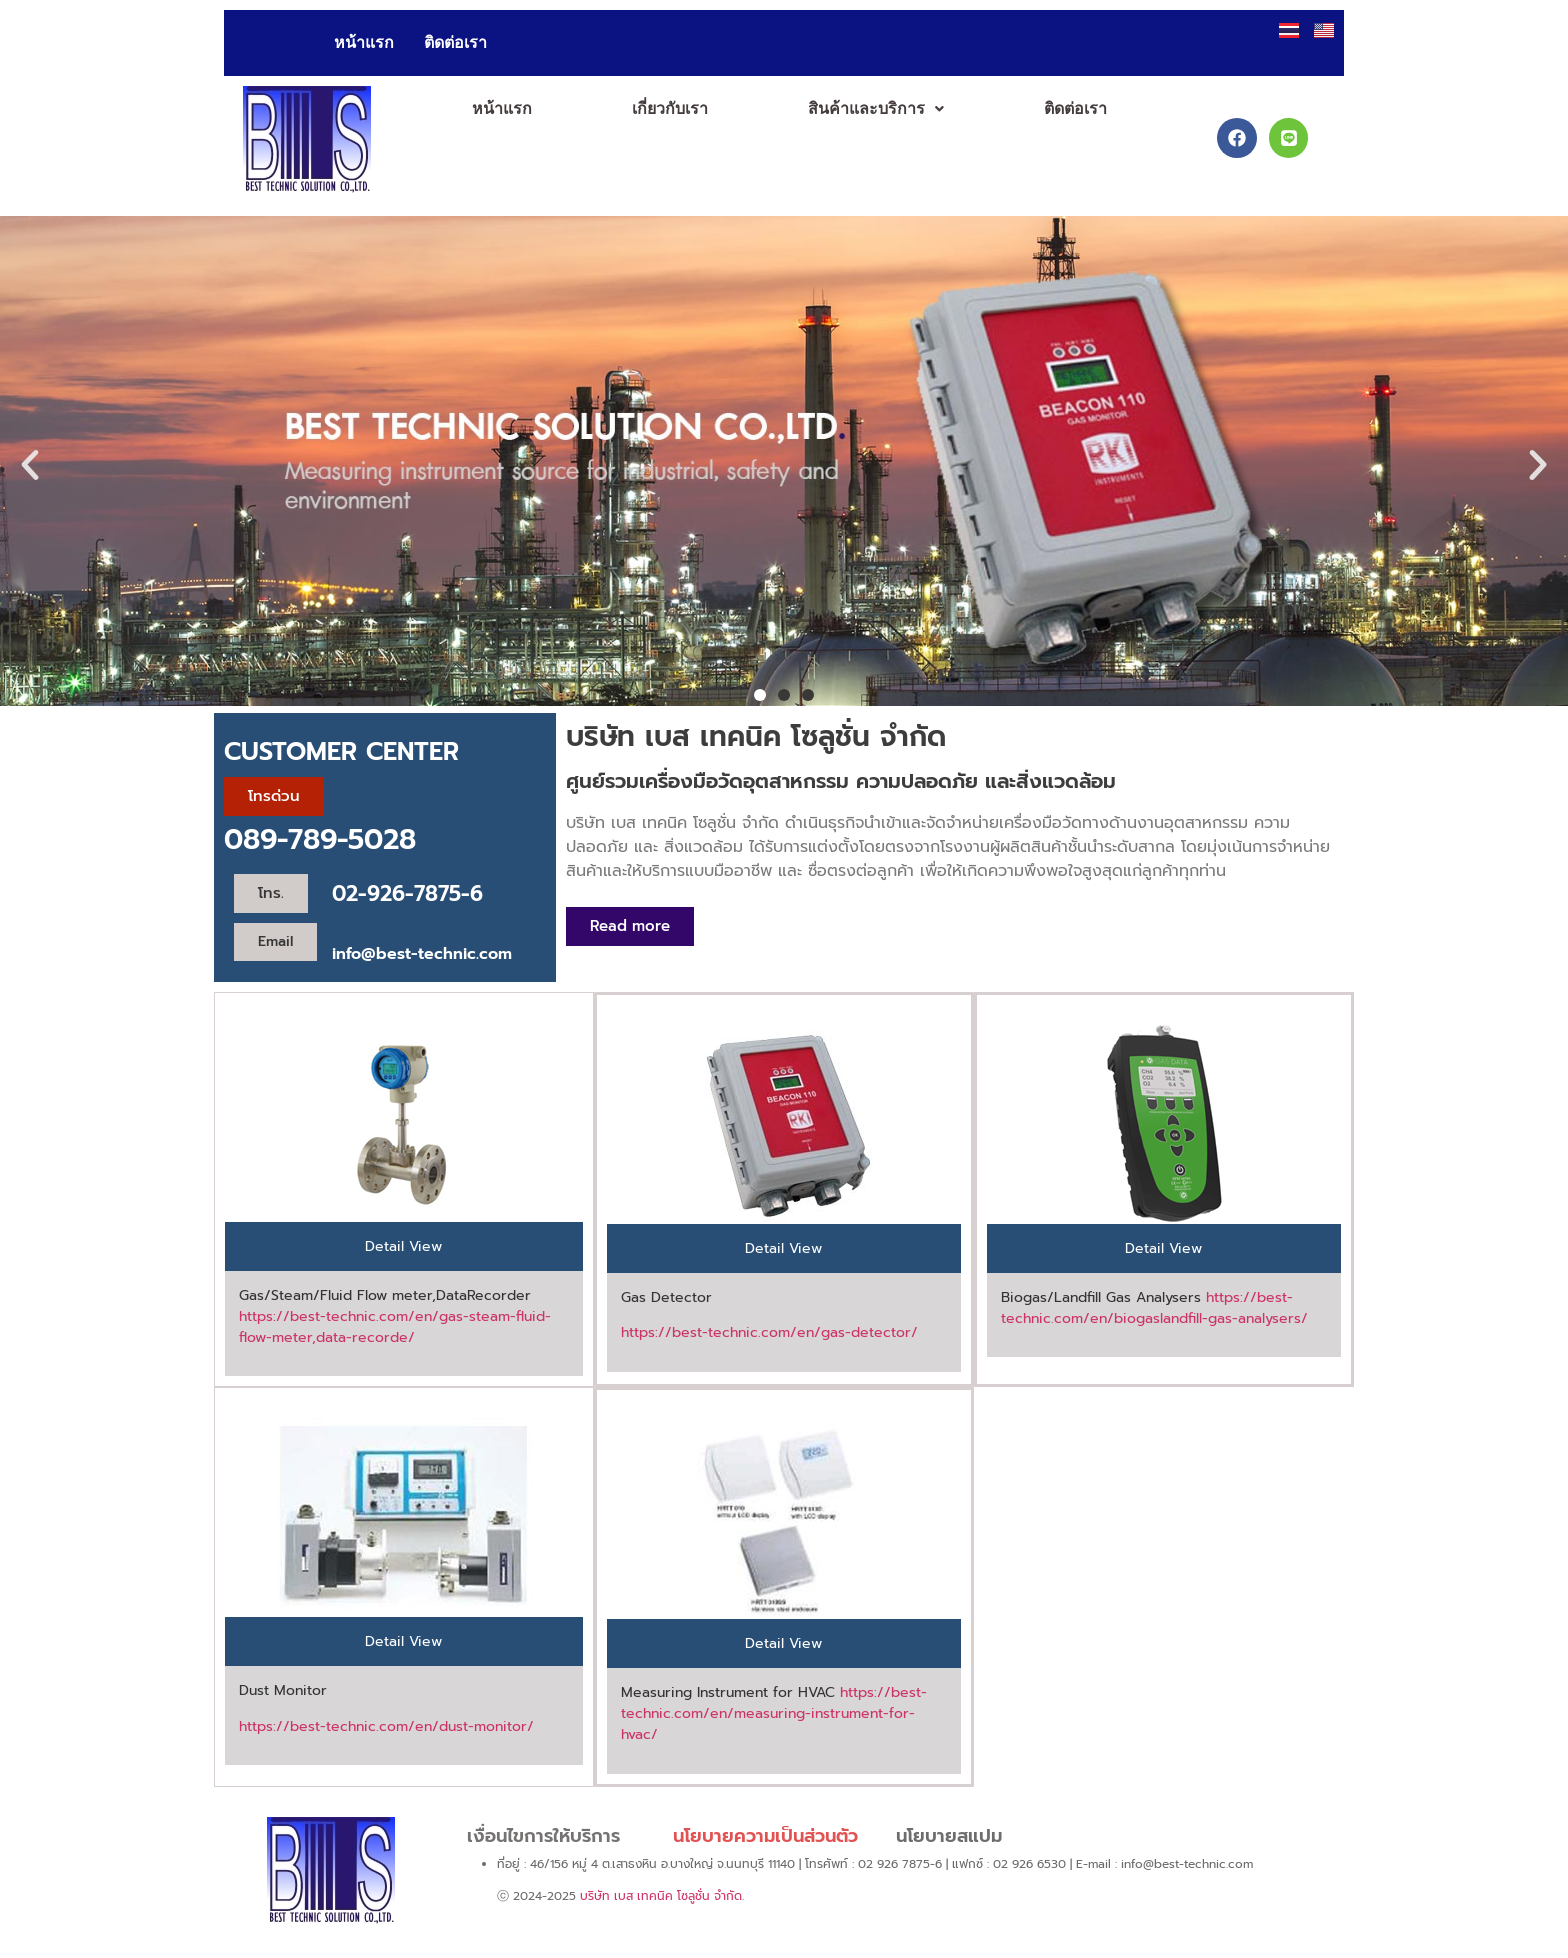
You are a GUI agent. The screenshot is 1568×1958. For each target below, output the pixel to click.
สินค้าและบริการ (876, 108)
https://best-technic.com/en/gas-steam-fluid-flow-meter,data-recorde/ (395, 1327)
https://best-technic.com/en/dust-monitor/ (386, 1726)
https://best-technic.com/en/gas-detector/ (769, 1332)
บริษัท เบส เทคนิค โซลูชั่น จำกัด (661, 1896)
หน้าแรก (364, 42)
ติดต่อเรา (455, 42)
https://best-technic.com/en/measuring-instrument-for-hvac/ (774, 1713)
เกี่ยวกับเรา (670, 108)
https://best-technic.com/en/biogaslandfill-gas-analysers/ (1154, 1308)
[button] (876, 109)
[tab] (404, 1246)
